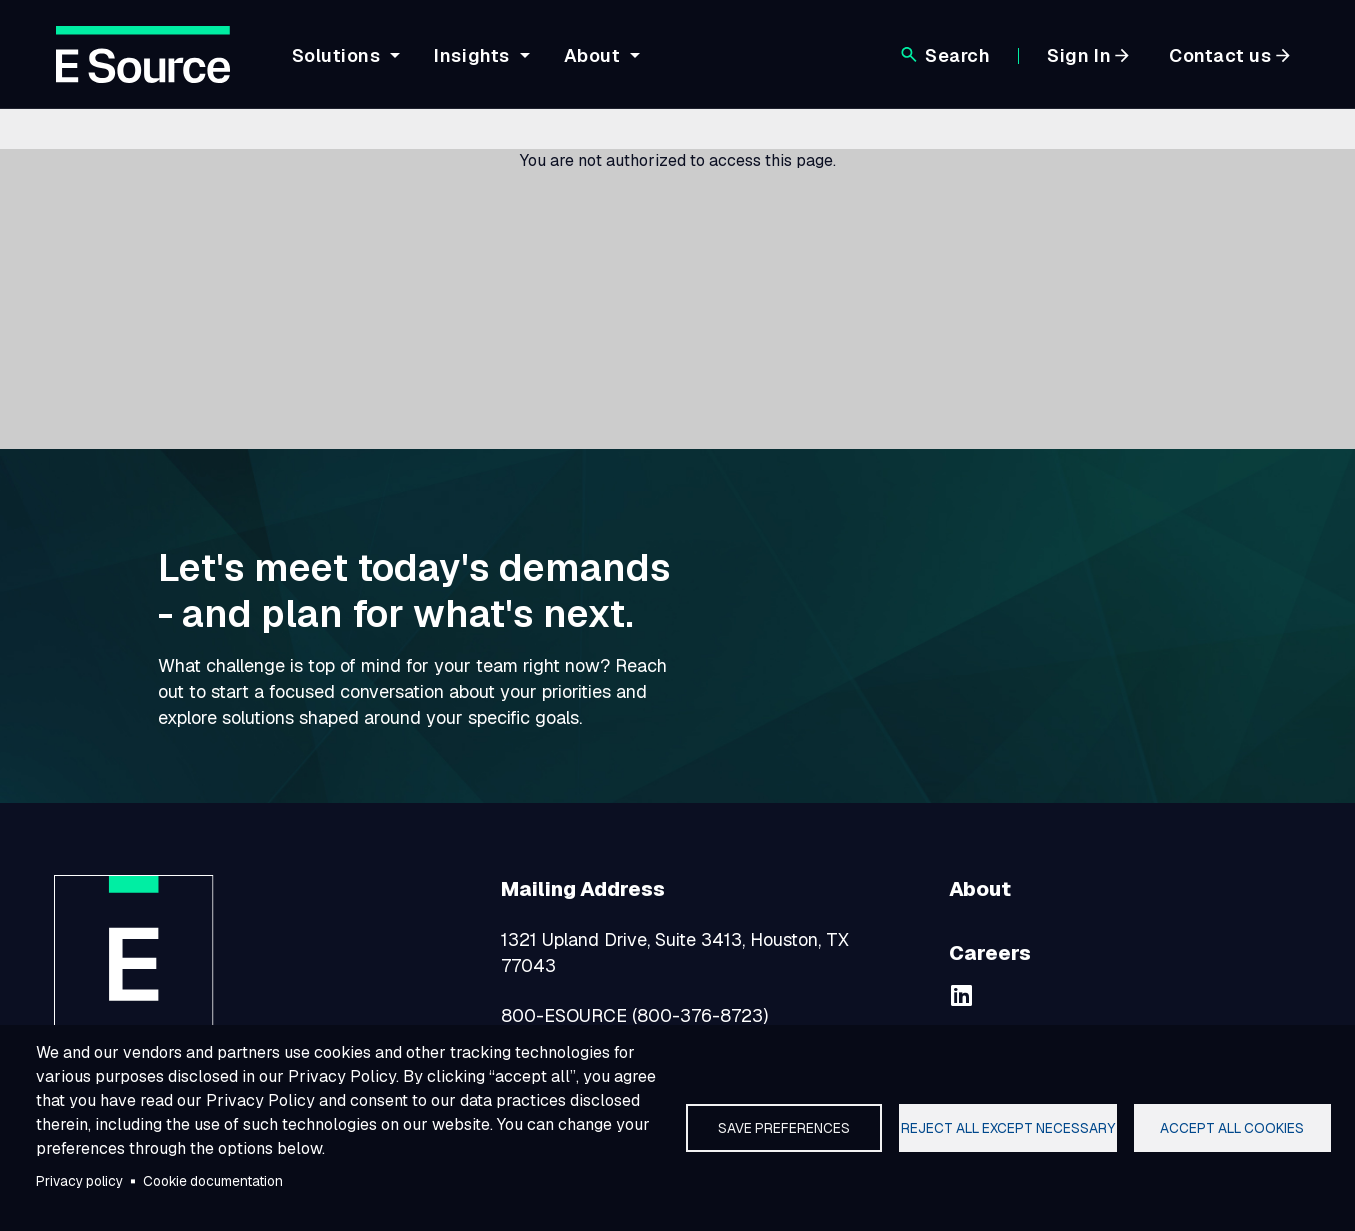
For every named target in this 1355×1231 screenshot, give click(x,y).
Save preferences (784, 1128)
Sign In (1079, 55)
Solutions (336, 55)
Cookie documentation (213, 1181)
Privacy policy (79, 1181)
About (592, 55)
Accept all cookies (1232, 1128)
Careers (990, 953)
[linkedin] (961, 995)
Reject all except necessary (1008, 1128)
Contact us (1220, 55)
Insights (471, 55)
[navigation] (584, 66)
